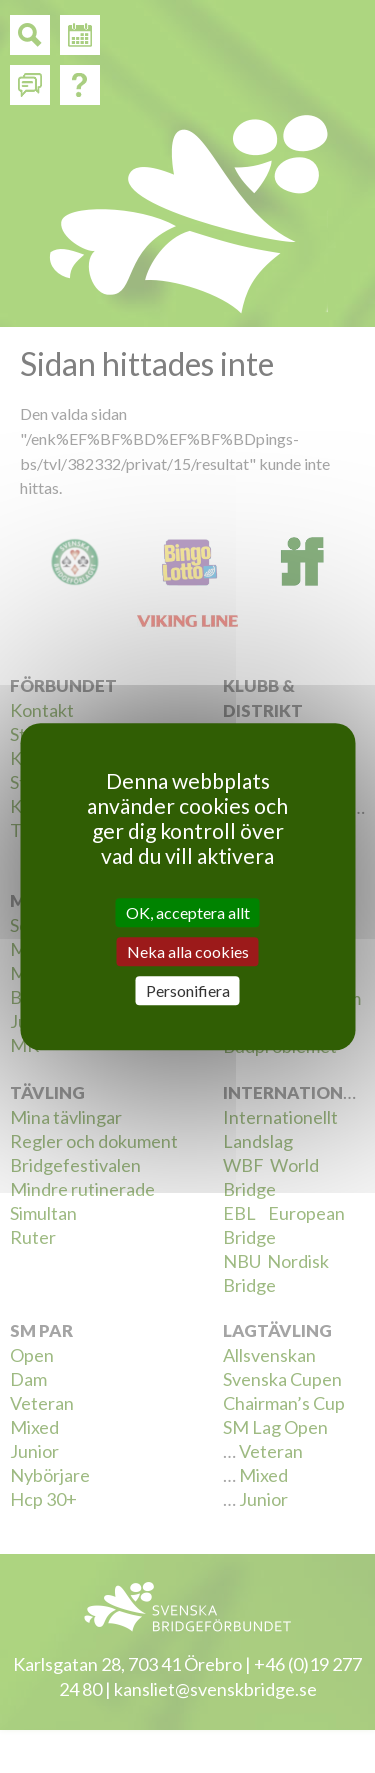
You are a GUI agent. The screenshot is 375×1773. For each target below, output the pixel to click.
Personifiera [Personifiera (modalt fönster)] (188, 990)
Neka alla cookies (188, 951)
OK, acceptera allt (188, 912)
